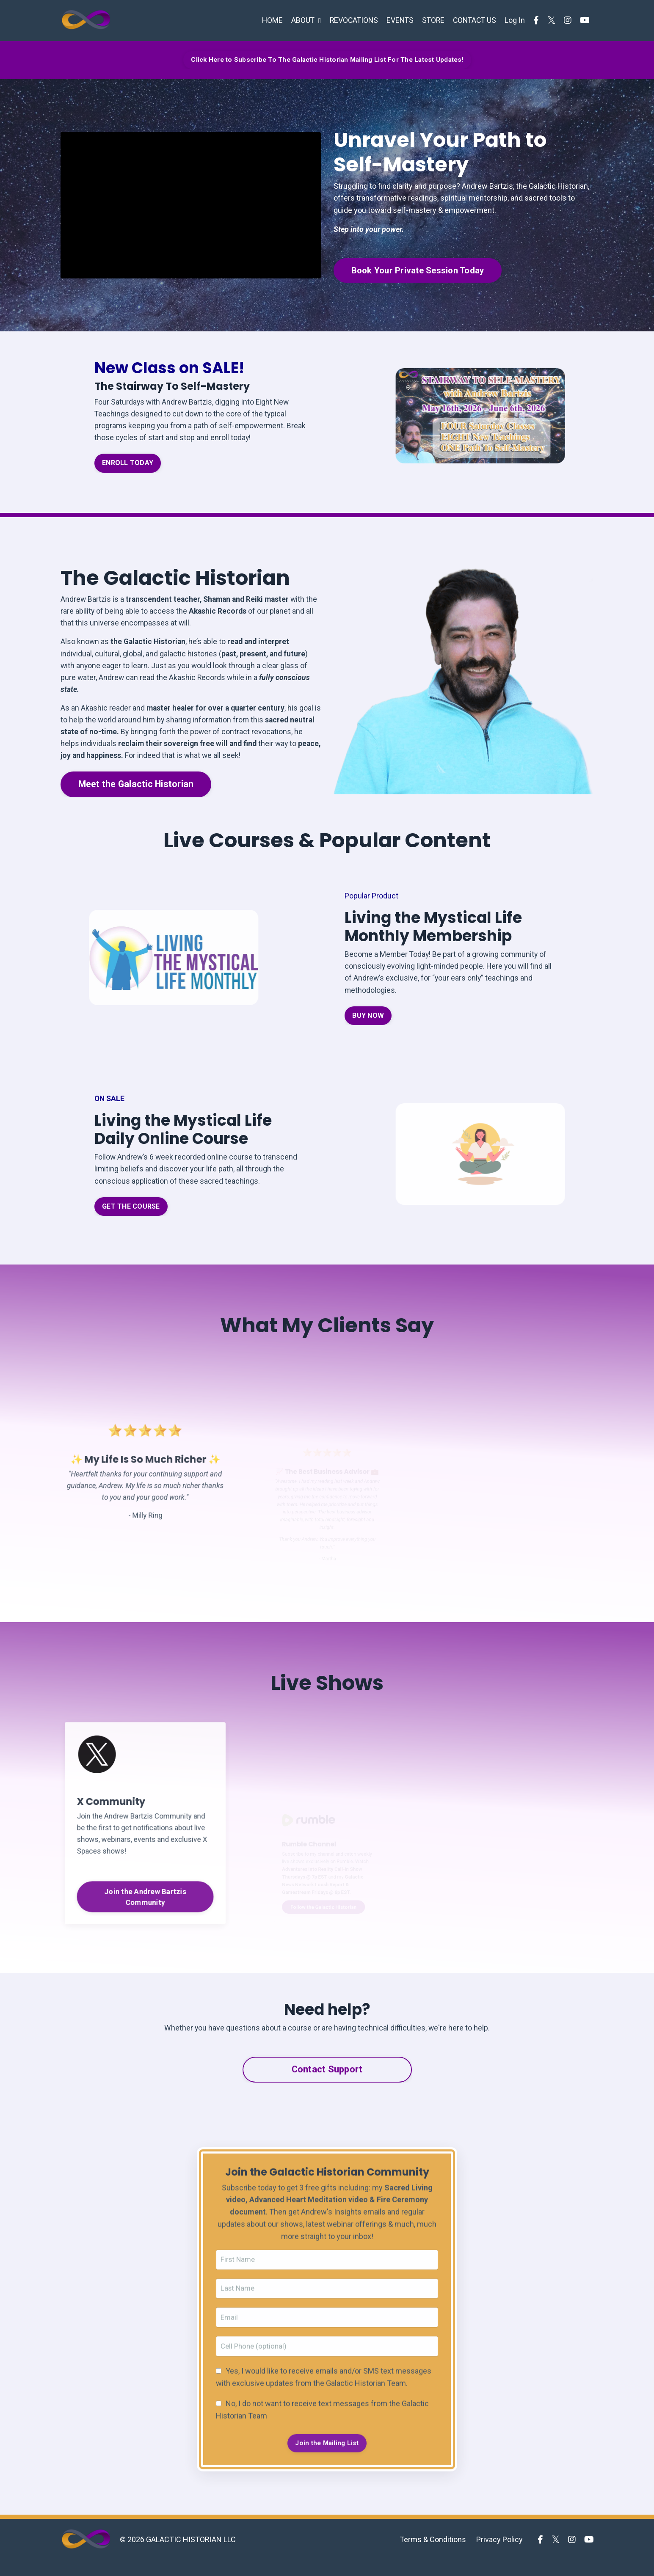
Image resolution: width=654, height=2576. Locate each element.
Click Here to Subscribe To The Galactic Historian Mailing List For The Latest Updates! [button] (327, 59)
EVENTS (397, 20)
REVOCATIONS (349, 20)
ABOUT (300, 20)
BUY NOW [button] (368, 1026)
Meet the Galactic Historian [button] (136, 790)
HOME (266, 20)
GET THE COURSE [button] (131, 1218)
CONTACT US (473, 20)
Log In (515, 20)
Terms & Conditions (433, 2555)
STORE (430, 20)
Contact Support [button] (327, 2081)
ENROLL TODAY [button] (127, 465)
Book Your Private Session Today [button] (421, 271)
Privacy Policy (499, 2555)
